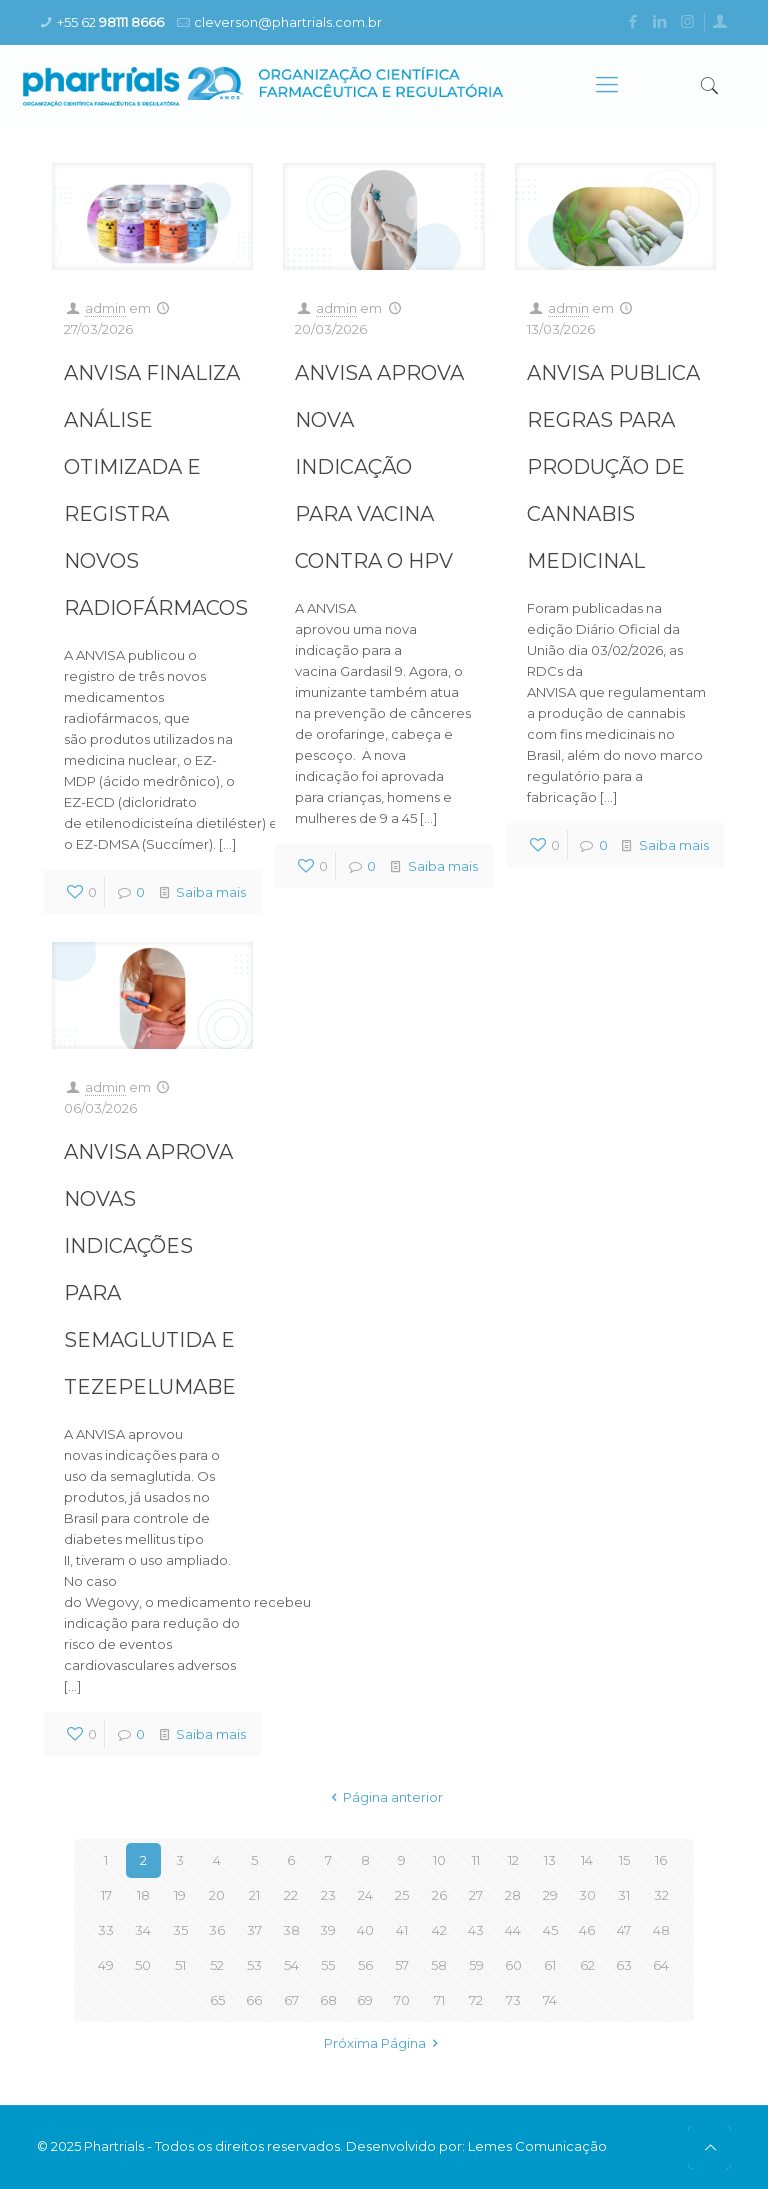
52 (217, 1965)
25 (402, 1895)
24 (365, 1895)
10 (439, 1860)
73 (513, 2000)
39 (328, 1930)
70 (402, 2000)
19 (180, 1895)
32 (661, 1895)
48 (661, 1930)
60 (513, 1965)
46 (587, 1930)
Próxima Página (384, 2043)
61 (550, 1965)
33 (106, 1930)
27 (476, 1895)
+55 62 (110, 22)
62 (587, 1965)
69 (365, 2000)
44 (513, 1930)
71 (439, 2000)
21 (254, 1895)
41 (402, 1930)
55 (328, 1965)
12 (513, 1860)
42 (439, 1930)
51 (180, 1965)
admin (105, 308)
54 (291, 1965)
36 (217, 1930)
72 (476, 2000)
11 (476, 1860)
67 (291, 2000)
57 (402, 1965)
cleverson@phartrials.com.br (288, 22)
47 (624, 1930)
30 (587, 1895)
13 (550, 1860)
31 (624, 1895)
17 (106, 1895)
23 (328, 1895)
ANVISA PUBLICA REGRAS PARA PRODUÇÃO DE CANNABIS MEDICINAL (613, 467)
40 (365, 1930)
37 (254, 1930)
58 (439, 1965)
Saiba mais (211, 892)
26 (439, 1895)
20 (217, 1895)
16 (661, 1860)
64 (661, 1965)
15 (624, 1860)
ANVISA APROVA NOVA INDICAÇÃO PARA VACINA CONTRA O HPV (379, 467)
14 (587, 1860)
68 (328, 2000)
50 (143, 1965)
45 (550, 1930)
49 (106, 1965)
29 (550, 1895)
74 (550, 2000)
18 (143, 1895)
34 (143, 1930)
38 (291, 1930)
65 (217, 2000)
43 (476, 1930)
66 (254, 2000)
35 (180, 1930)
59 (476, 1965)
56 (365, 1965)
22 (291, 1895)
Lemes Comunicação (537, 2146)
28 (513, 1895)
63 (624, 1965)
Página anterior (384, 1797)
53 (254, 1965)
